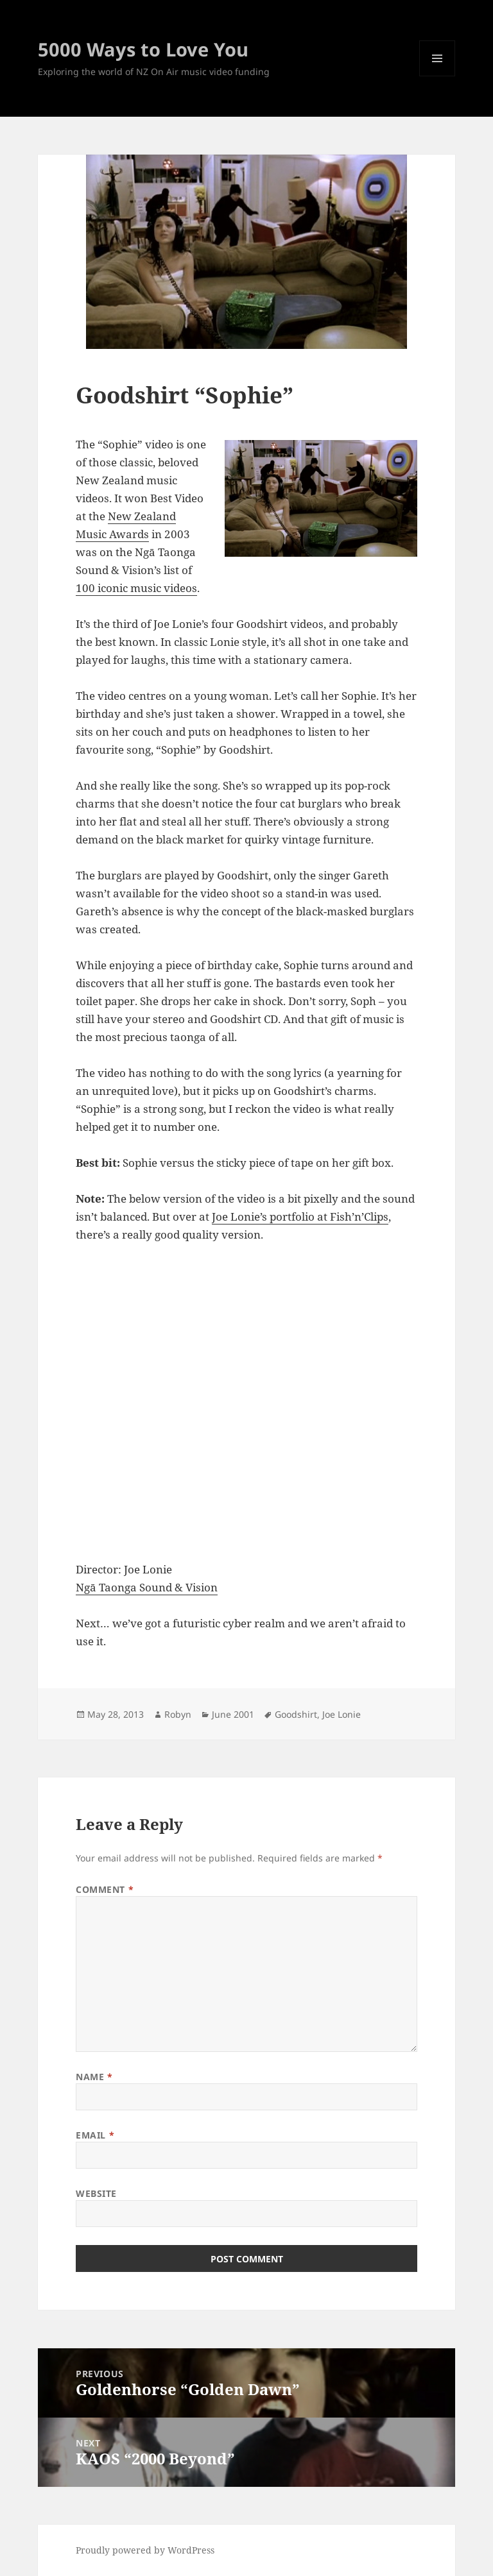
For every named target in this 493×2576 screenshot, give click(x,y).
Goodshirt (296, 1714)
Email (95, 2135)
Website (96, 2193)
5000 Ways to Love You (143, 49)
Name (94, 2077)
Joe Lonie (341, 1714)
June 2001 (233, 1714)
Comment (105, 1889)
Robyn (177, 1714)
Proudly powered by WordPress (145, 2550)
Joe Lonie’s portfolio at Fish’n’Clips (300, 1216)
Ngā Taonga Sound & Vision (147, 1587)
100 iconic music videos (136, 587)
